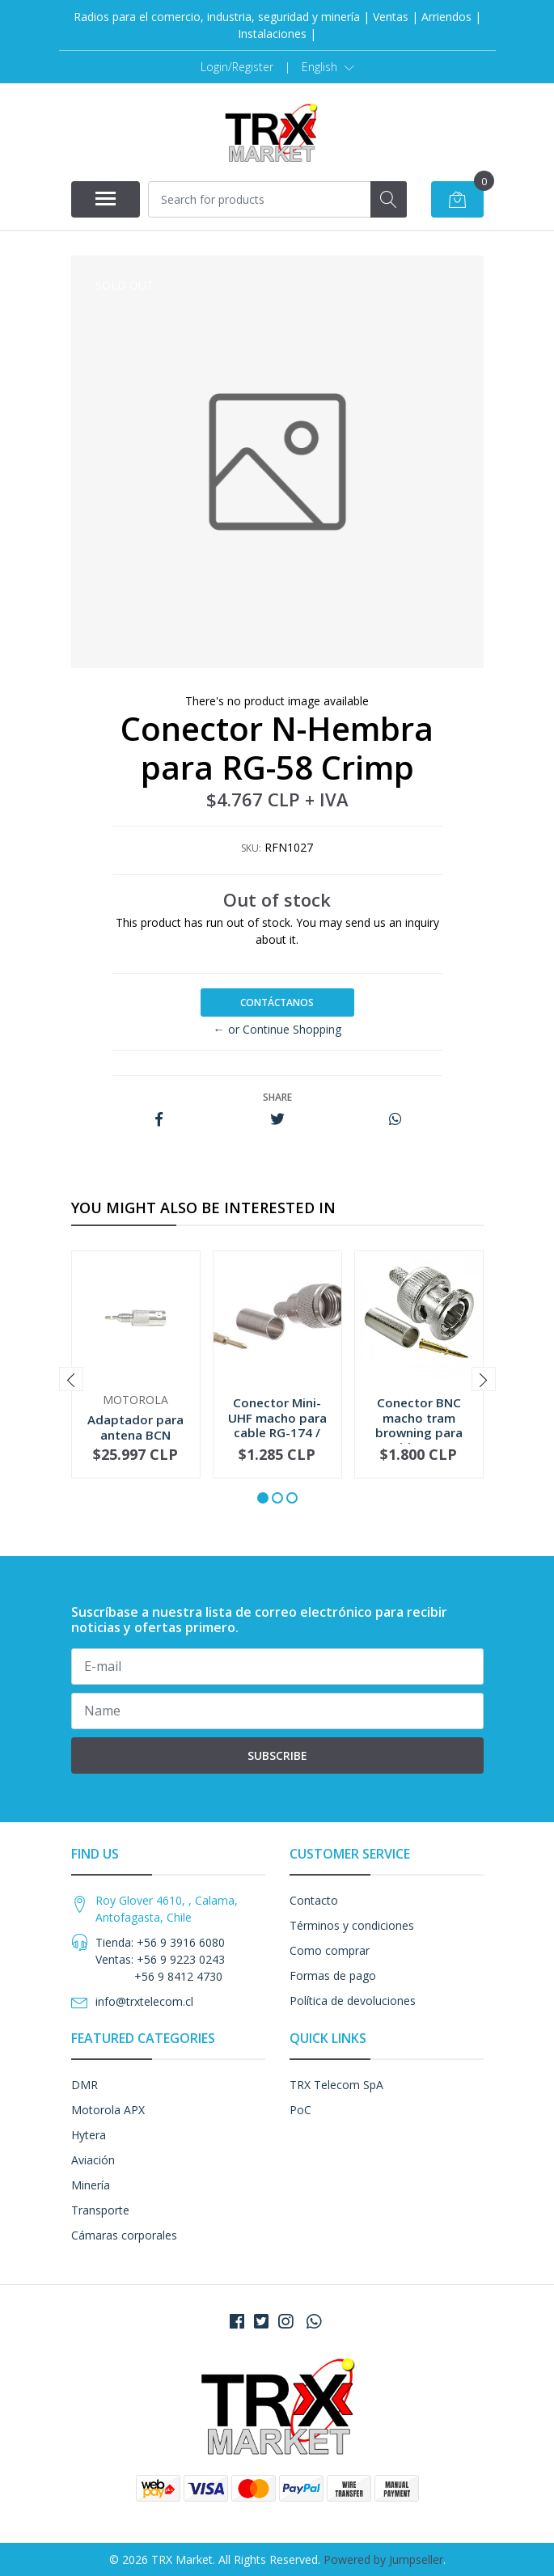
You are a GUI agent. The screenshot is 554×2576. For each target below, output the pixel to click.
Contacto (314, 1900)
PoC (300, 2109)
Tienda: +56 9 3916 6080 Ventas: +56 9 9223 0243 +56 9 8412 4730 (160, 1959)
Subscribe (277, 1755)
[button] (328, 67)
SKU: (251, 848)
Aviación (93, 2160)
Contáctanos (277, 1002)
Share (277, 1097)
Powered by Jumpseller (383, 2559)
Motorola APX (108, 2109)
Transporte (100, 2210)
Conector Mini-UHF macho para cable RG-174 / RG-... (277, 1424)
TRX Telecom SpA (336, 2084)
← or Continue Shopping (277, 1029)
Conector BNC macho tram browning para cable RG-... (419, 1424)
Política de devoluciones (353, 2000)
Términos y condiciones (352, 1925)
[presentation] (71, 1379)
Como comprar (330, 1950)
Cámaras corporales (124, 2235)
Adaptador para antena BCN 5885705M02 (135, 1434)
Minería (90, 2185)
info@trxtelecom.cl (144, 2001)
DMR (84, 2084)
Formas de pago (333, 1975)
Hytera (88, 2134)
